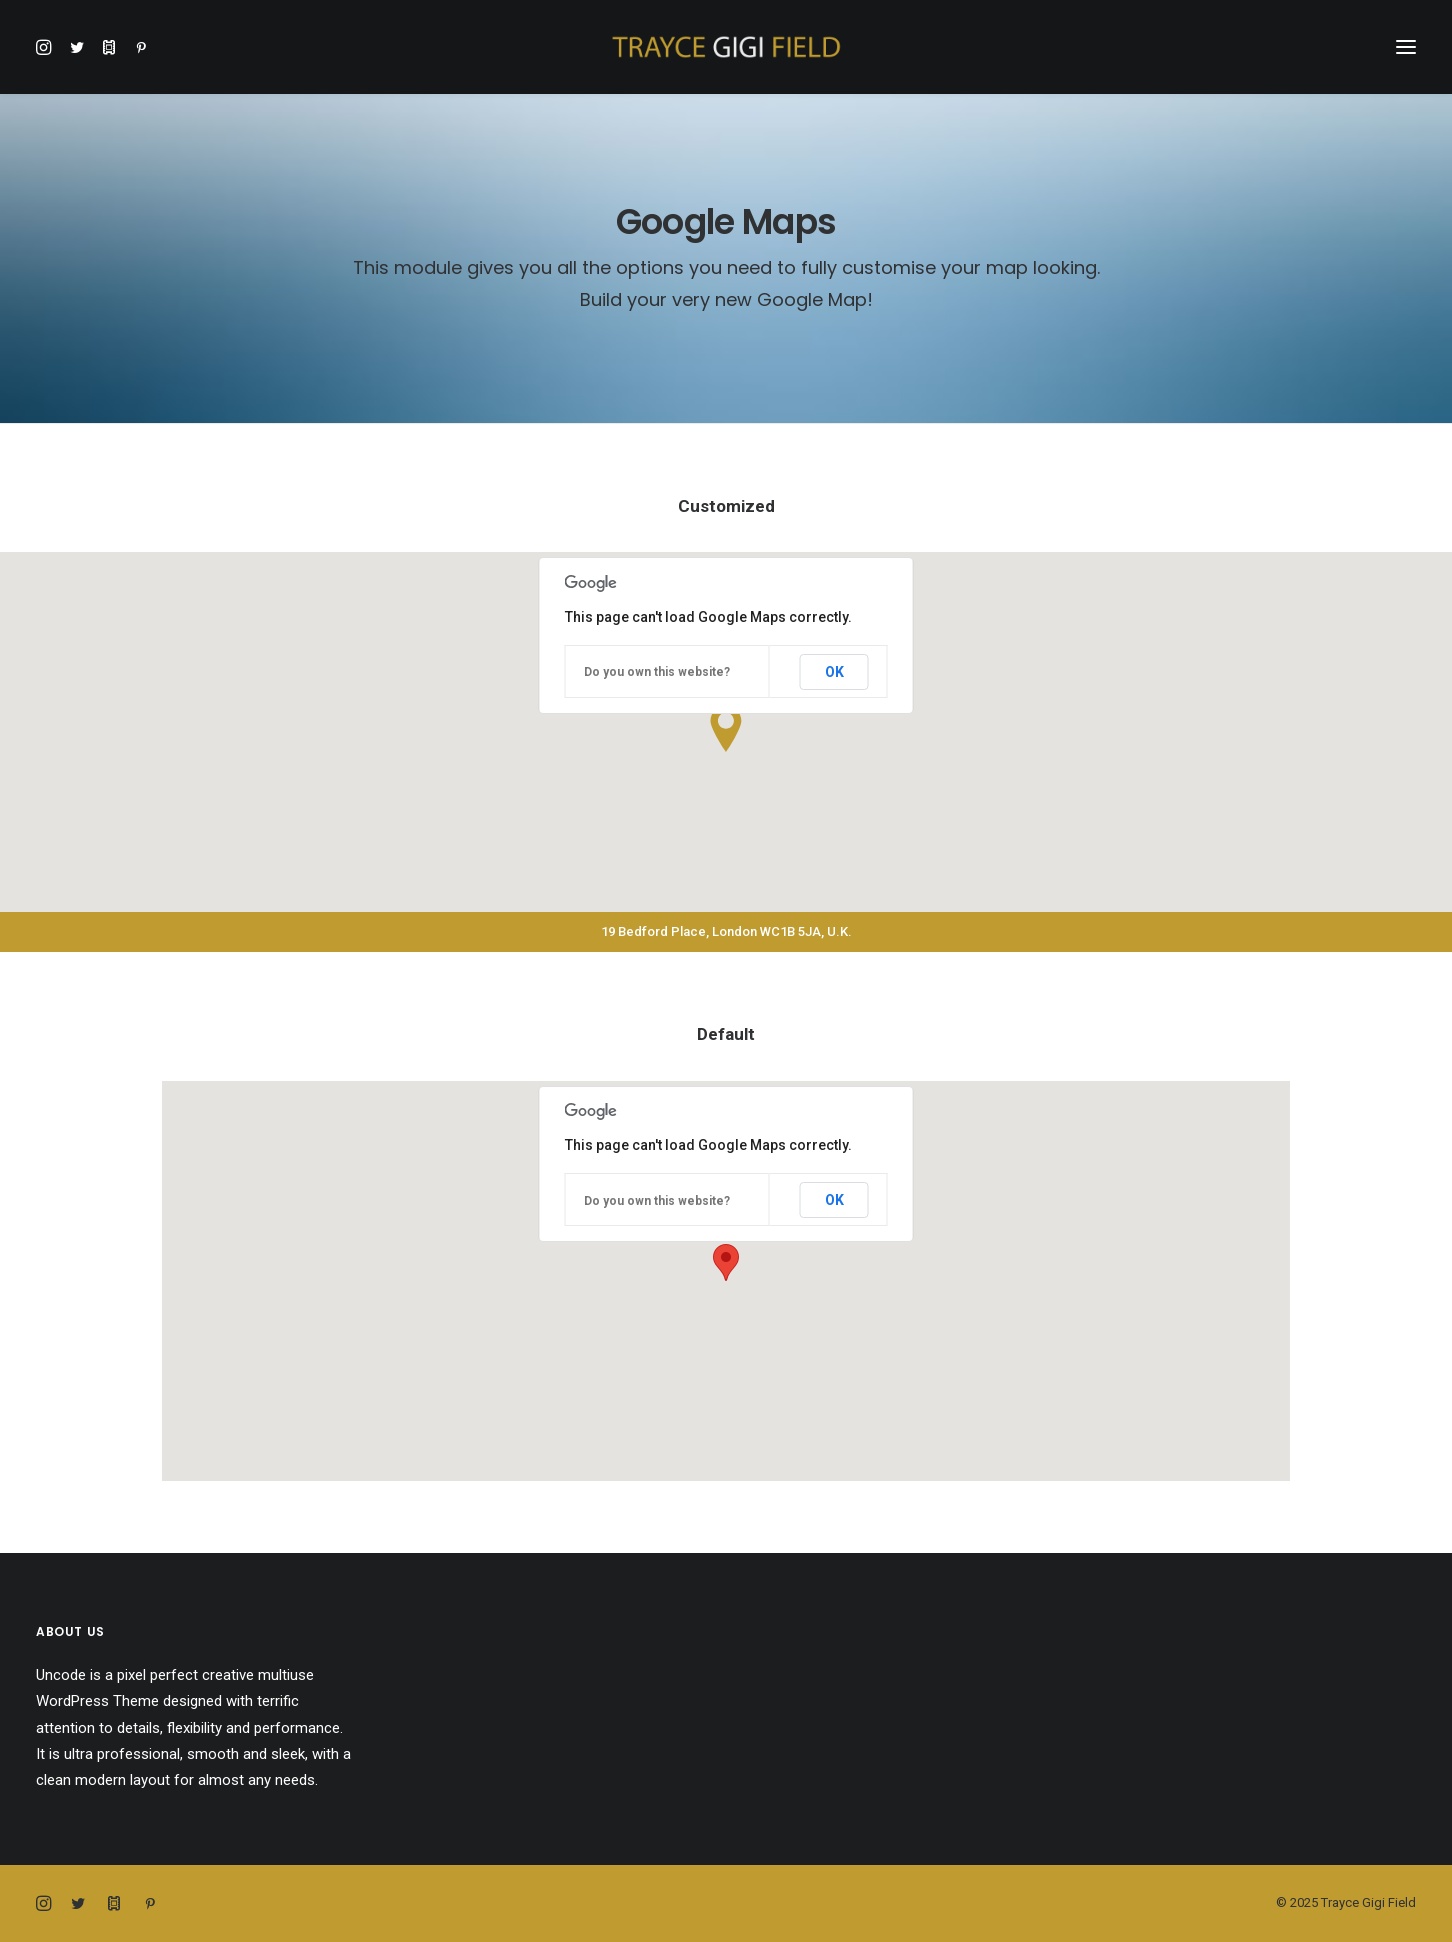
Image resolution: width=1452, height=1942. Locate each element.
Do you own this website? (657, 672)
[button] (48, 47)
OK (834, 672)
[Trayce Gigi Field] (726, 47)
